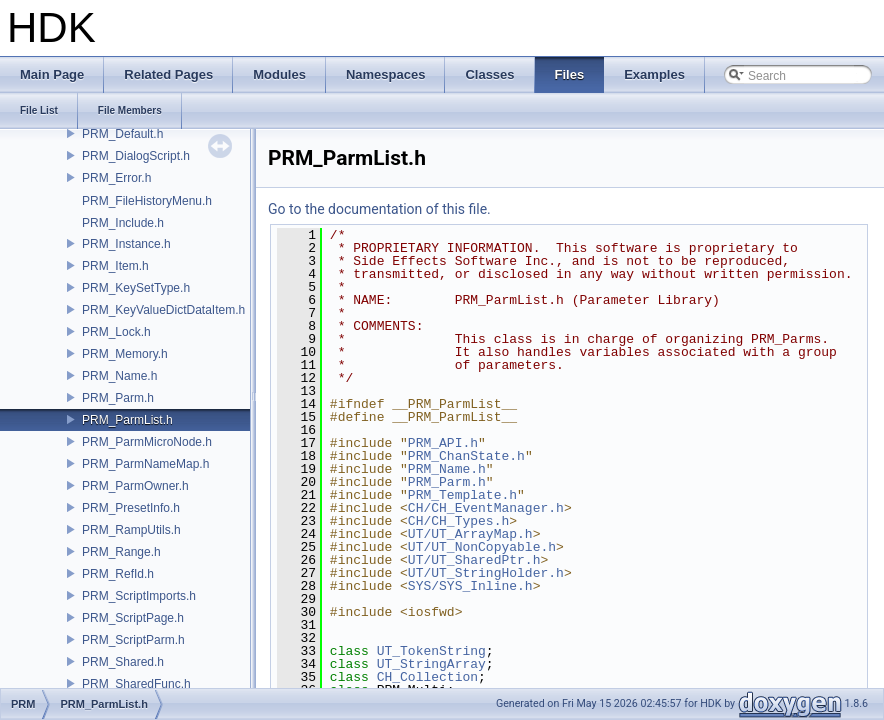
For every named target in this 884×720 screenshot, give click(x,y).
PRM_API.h (443, 443)
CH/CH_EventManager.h (486, 508)
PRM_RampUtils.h (131, 530)
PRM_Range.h (121, 552)
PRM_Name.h (119, 376)
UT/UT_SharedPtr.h (474, 560)
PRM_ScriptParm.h (133, 640)
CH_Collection (427, 677)
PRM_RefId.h (118, 574)
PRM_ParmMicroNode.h (147, 442)
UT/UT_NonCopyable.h (482, 547)
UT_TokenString (431, 651)
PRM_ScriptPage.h (133, 618)
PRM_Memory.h (125, 354)
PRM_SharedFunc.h (136, 684)
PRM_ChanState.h (466, 456)
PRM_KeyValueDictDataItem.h (163, 310)
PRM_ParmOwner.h (135, 486)
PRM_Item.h (115, 266)
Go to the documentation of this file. (379, 209)
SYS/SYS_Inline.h (470, 586)
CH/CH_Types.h (458, 521)
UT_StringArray (431, 664)
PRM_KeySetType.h (136, 288)
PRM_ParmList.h (127, 420)
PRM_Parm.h (118, 398)
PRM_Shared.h (123, 662)
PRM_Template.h (462, 495)
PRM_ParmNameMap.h (145, 464)
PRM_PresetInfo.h (131, 508)
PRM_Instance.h (126, 244)
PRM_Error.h (116, 178)
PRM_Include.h (123, 223)
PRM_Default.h (122, 134)
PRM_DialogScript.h (136, 156)
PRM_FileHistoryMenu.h (147, 201)
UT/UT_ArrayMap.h (470, 534)
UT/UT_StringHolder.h (486, 573)
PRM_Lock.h (116, 332)
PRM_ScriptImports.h (139, 596)
